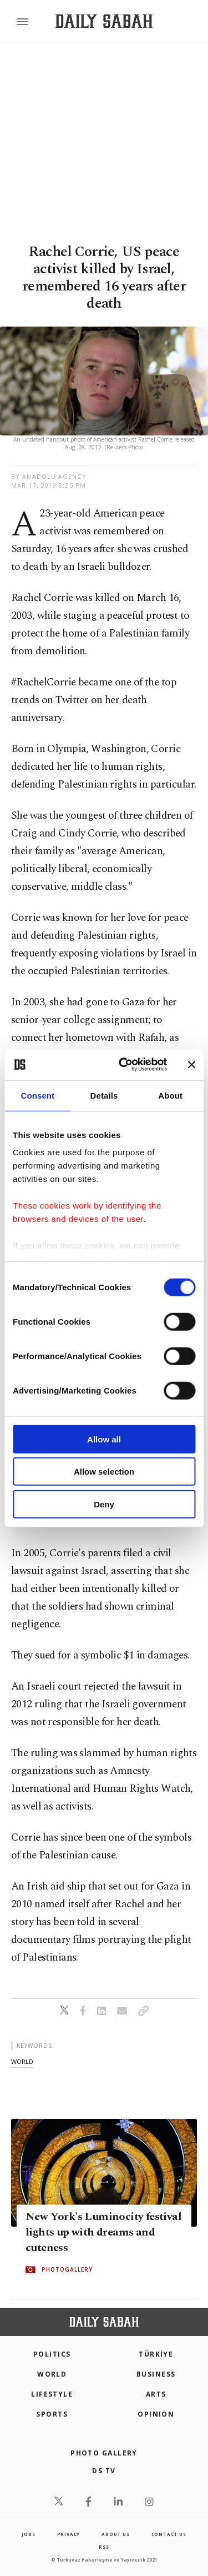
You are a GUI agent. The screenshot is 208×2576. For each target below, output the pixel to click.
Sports (52, 2414)
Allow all (104, 1439)
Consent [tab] (37, 1095)
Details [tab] (104, 1095)
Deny (104, 1503)
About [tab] (170, 1095)
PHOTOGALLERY (67, 2269)
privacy (68, 2534)
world (22, 2061)
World (52, 2374)
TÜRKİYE (156, 2354)
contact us (168, 2534)
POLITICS (52, 2354)
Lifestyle (52, 2394)
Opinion (156, 2414)
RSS (104, 2547)
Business (156, 2374)
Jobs (28, 2534)
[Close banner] (191, 1065)
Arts (156, 2394)
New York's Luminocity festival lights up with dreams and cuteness (103, 2232)
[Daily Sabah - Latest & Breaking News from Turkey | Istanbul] (104, 21)
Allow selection (104, 1471)
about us (115, 2534)
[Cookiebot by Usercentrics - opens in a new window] (124, 1065)
